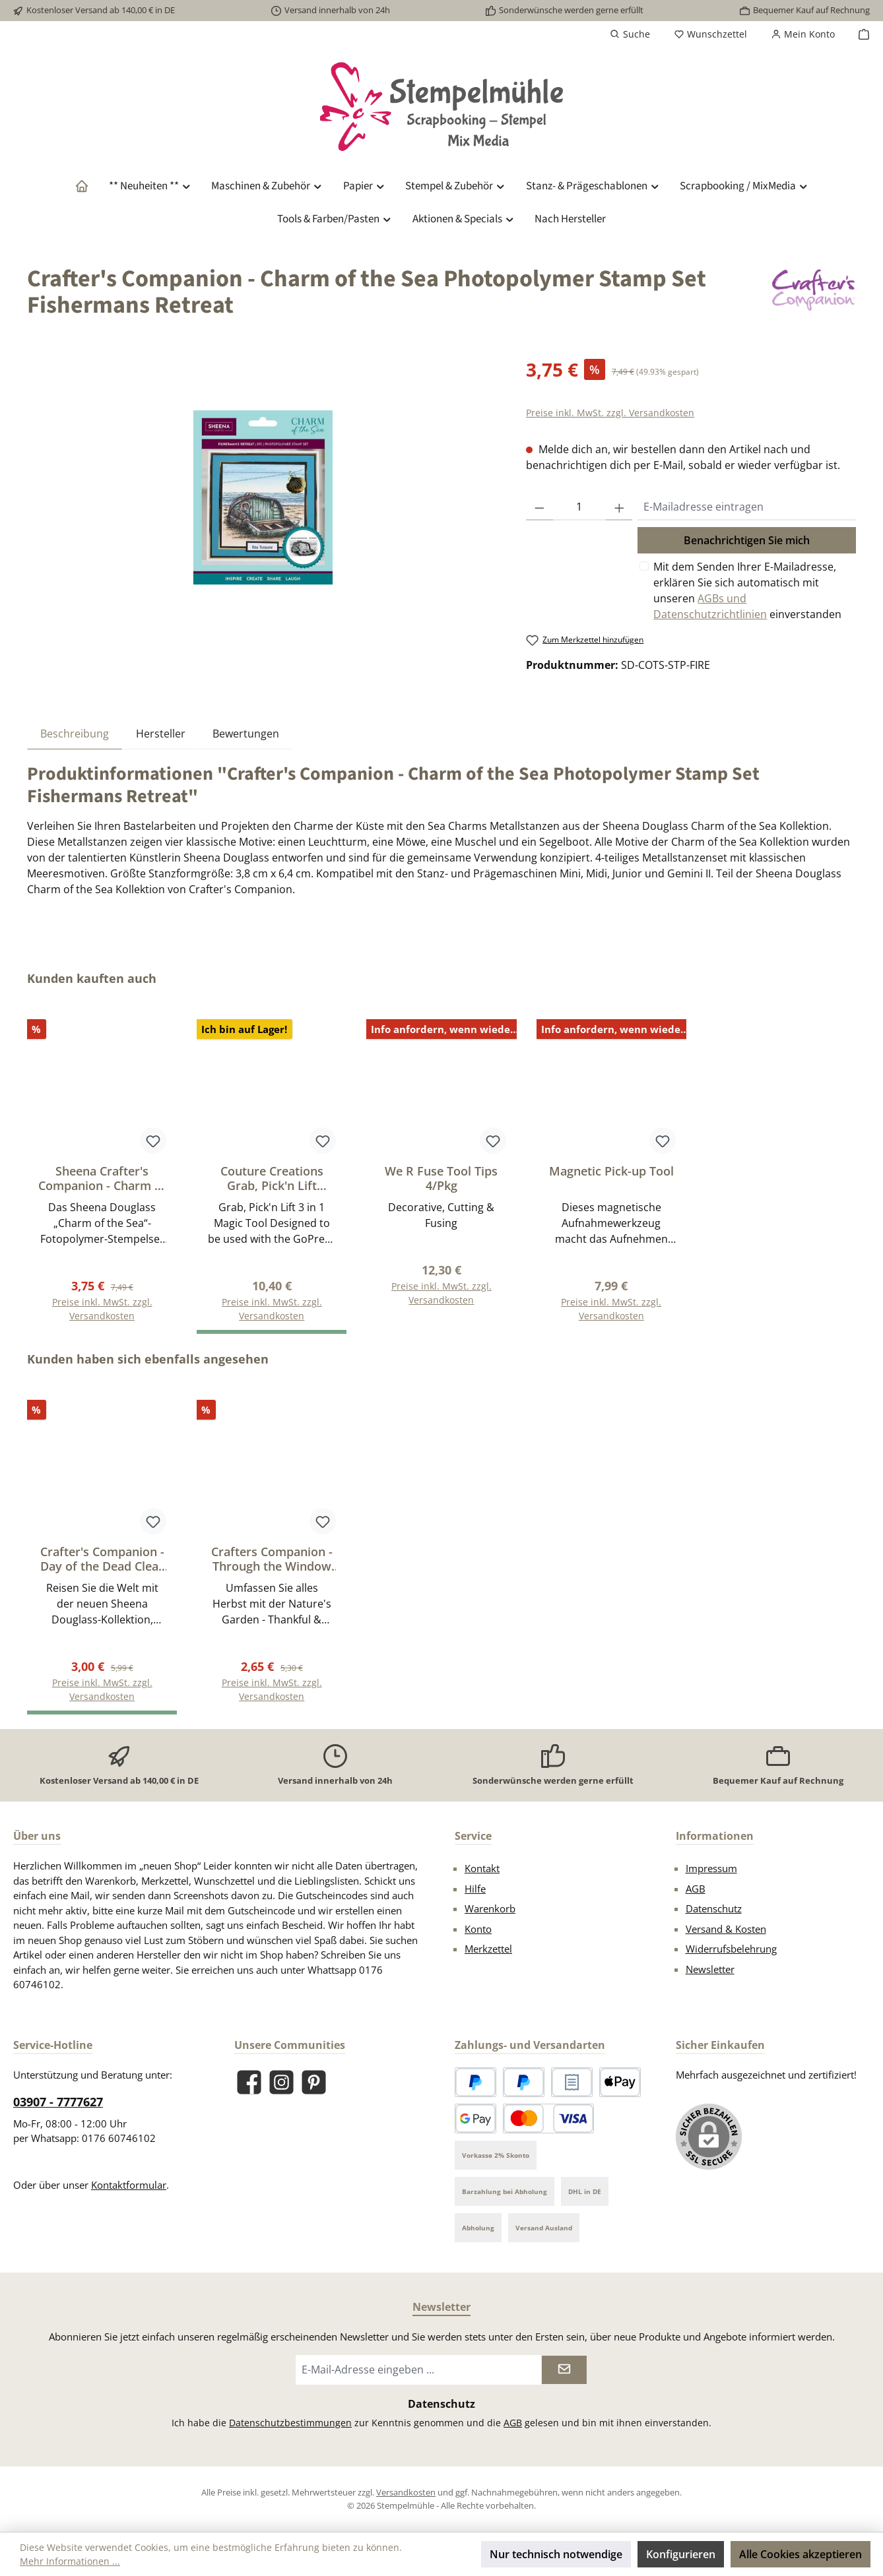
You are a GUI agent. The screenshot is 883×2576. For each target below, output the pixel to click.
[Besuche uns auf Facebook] (249, 2082)
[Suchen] (630, 34)
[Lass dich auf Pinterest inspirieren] (314, 2082)
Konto (478, 1928)
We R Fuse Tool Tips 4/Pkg (441, 1178)
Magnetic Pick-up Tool (611, 1171)
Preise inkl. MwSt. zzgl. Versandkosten (610, 412)
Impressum (711, 1868)
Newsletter (710, 1969)
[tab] (74, 733)
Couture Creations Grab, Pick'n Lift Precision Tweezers (271, 1178)
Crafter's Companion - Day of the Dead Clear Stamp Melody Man (102, 1558)
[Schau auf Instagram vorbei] (281, 2082)
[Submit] (564, 2370)
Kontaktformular (128, 2184)
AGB (695, 1888)
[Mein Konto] (802, 34)
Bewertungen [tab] (246, 733)
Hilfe (475, 1888)
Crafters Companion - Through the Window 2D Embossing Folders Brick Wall (272, 1558)
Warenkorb (490, 1908)
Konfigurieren (680, 2554)
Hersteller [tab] (160, 733)
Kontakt (482, 1868)
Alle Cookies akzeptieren (800, 2554)
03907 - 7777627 (58, 2102)
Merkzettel (488, 1948)
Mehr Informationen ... (70, 2561)
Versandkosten (406, 2492)
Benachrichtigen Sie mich (747, 540)
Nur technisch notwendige (556, 2554)
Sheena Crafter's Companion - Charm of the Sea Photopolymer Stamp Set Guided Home (102, 1178)
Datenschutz (714, 1908)
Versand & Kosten (726, 1928)
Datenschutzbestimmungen (290, 2422)
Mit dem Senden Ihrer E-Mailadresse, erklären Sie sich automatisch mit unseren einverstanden (747, 590)
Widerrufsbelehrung (731, 1948)
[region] (263, 497)
